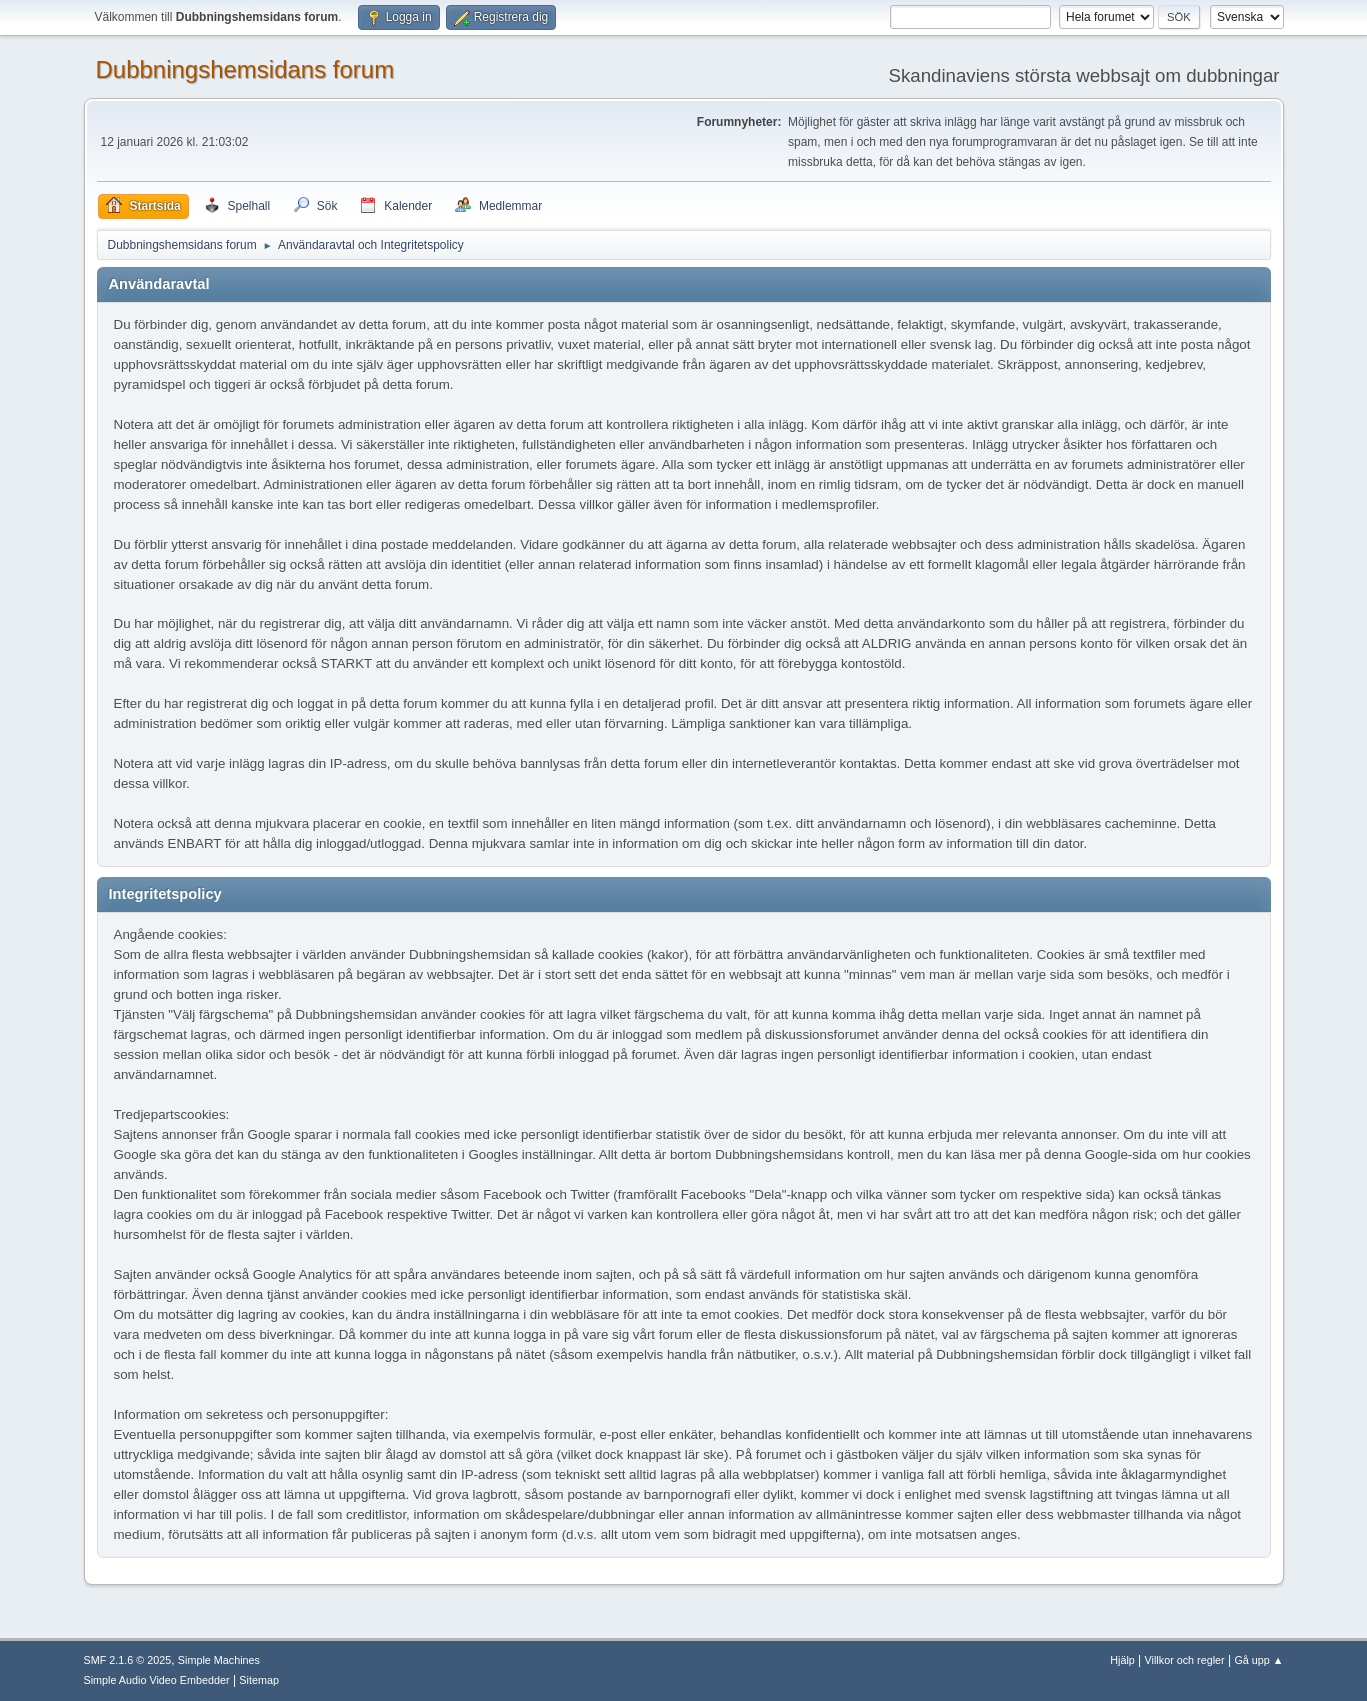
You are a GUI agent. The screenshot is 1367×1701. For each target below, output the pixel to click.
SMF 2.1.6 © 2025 (128, 1660)
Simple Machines (219, 1660)
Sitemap (259, 1680)
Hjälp (1122, 1660)
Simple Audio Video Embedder (157, 1680)
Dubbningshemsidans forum (245, 69)
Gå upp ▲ (1258, 1660)
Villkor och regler (1185, 1660)
